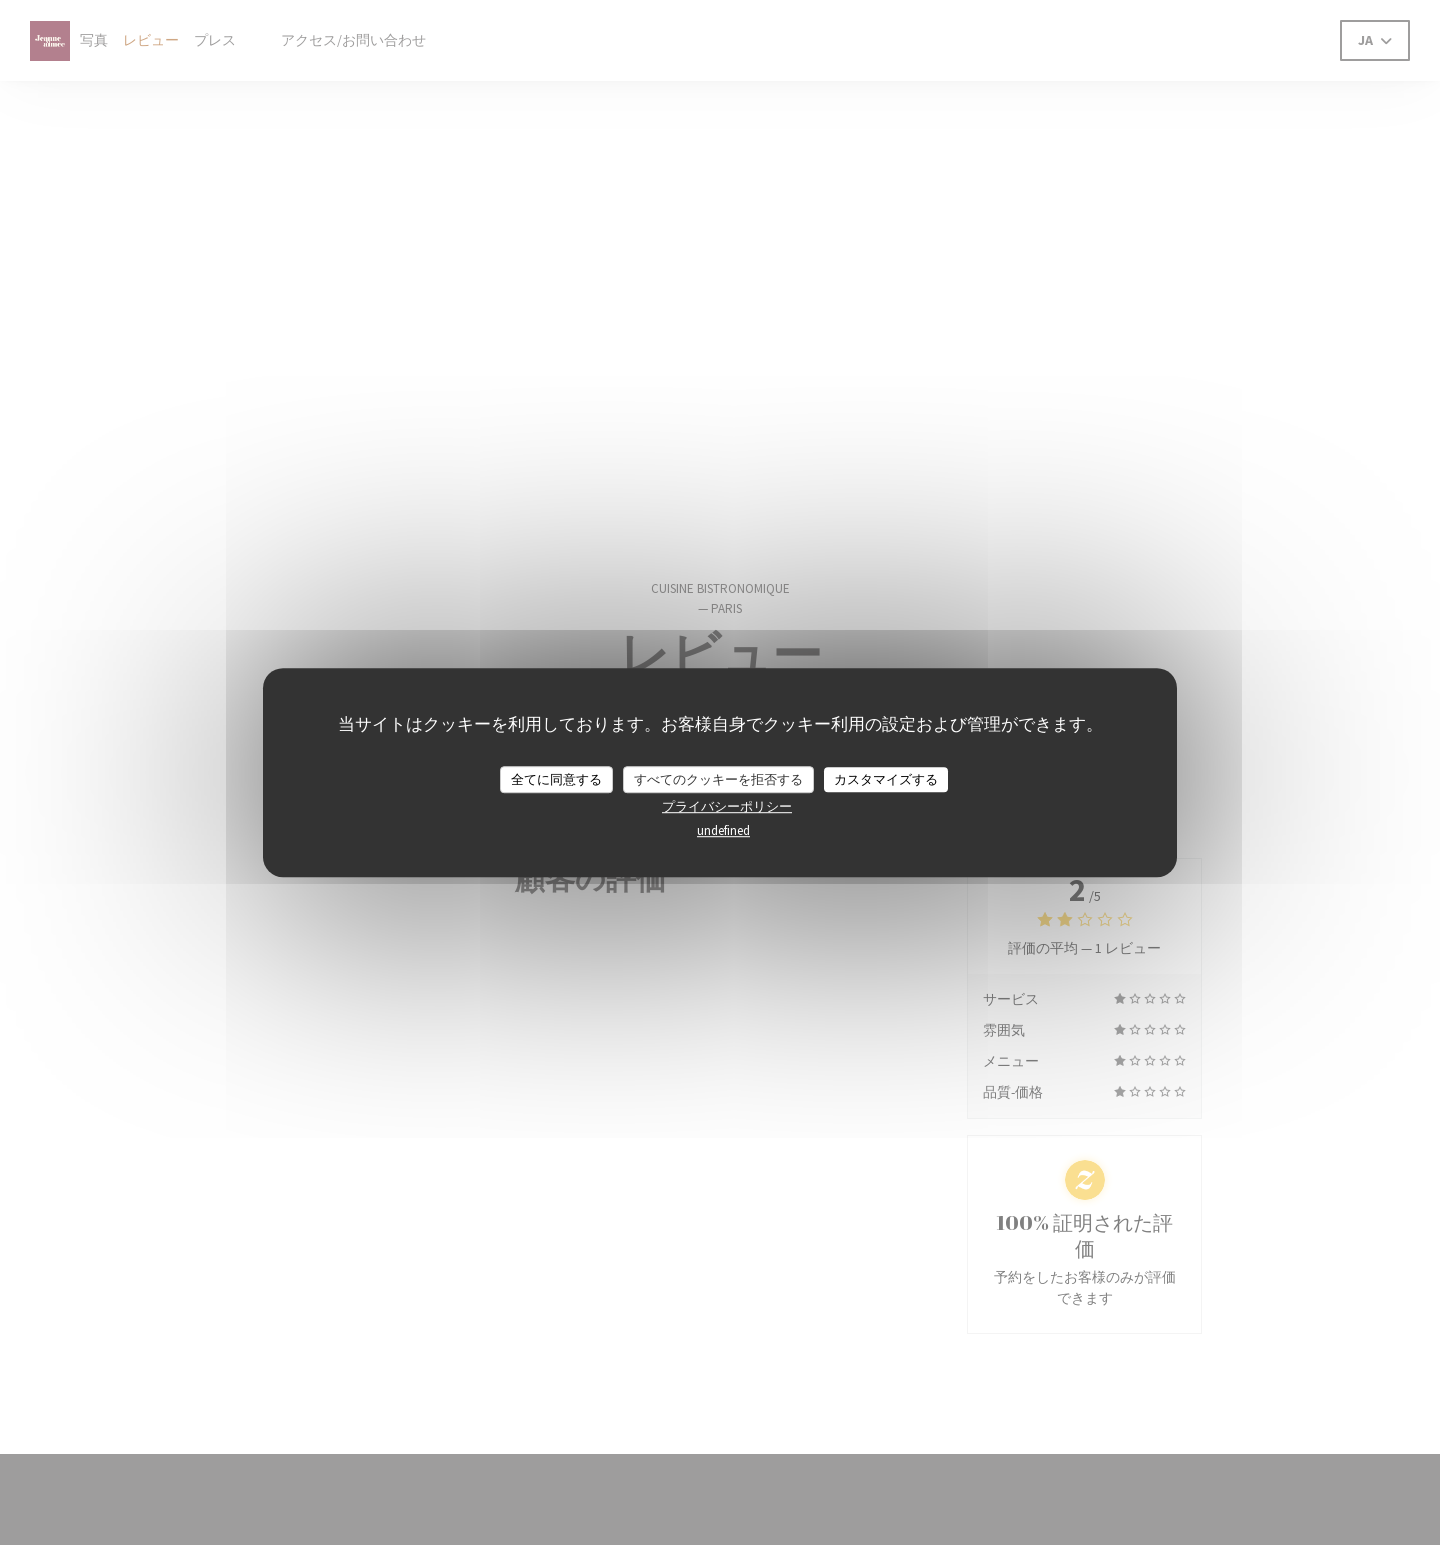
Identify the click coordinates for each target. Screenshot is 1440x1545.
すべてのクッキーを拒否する (718, 779)
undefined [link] (723, 830)
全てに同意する (556, 779)
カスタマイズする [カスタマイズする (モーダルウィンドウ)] (886, 779)
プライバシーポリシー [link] (727, 806)
